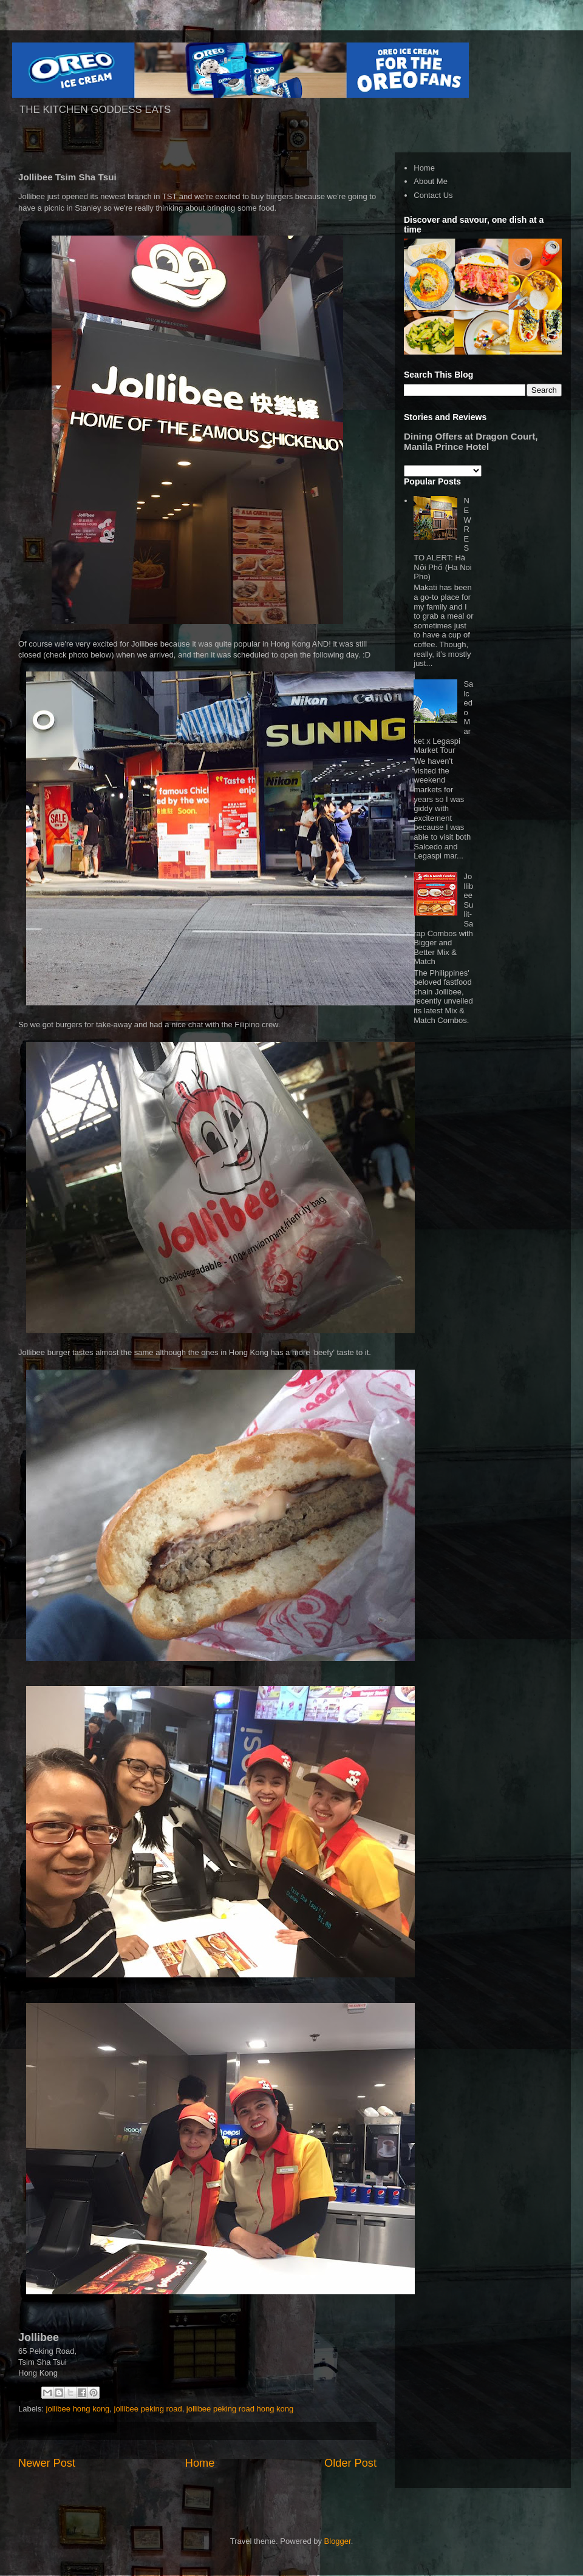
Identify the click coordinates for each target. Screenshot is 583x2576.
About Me (431, 181)
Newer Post (46, 2463)
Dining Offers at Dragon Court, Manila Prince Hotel (470, 441)
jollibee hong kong (78, 2408)
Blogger (337, 2541)
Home (200, 2463)
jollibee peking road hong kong (239, 2408)
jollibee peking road (148, 2408)
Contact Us (433, 195)
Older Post (350, 2463)
